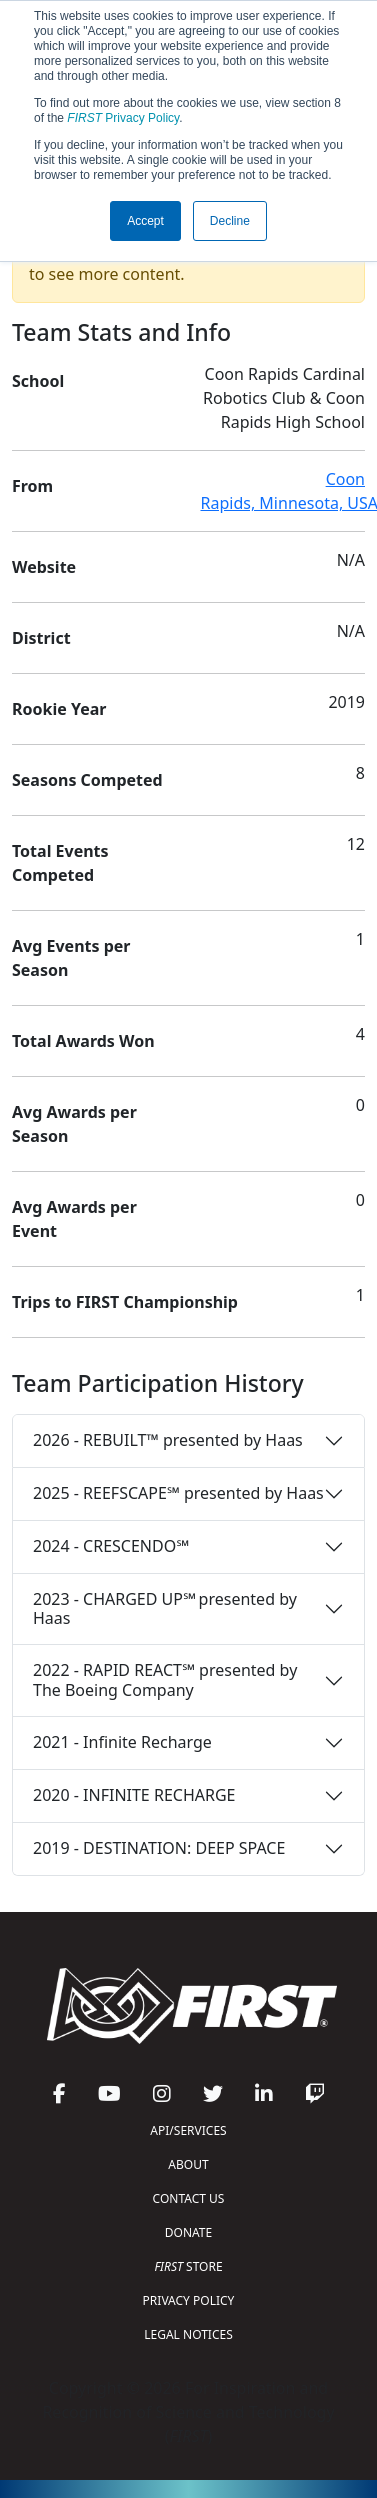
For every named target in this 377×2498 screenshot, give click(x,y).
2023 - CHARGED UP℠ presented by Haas (165, 1608)
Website (44, 567)
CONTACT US (189, 2198)
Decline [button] (230, 221)
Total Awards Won (83, 1041)
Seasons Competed (87, 780)
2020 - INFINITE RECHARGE (134, 1795)
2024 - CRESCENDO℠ (111, 1546)
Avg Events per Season (71, 958)
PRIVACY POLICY (189, 2300)
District (41, 638)
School (38, 381)
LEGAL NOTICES (188, 2334)
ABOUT (188, 2164)
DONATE (188, 2232)
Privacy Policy (123, 118)
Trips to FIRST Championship (125, 1302)
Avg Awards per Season (74, 1124)
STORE (188, 2266)
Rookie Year (59, 709)
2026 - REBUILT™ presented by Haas (168, 1440)
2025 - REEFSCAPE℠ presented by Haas (178, 1493)
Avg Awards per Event (74, 1219)
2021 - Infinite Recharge (122, 1742)
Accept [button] (145, 221)
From (32, 486)
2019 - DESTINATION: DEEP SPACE (159, 1848)
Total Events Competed (60, 863)
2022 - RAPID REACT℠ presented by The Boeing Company (165, 1679)
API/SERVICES (188, 2130)
